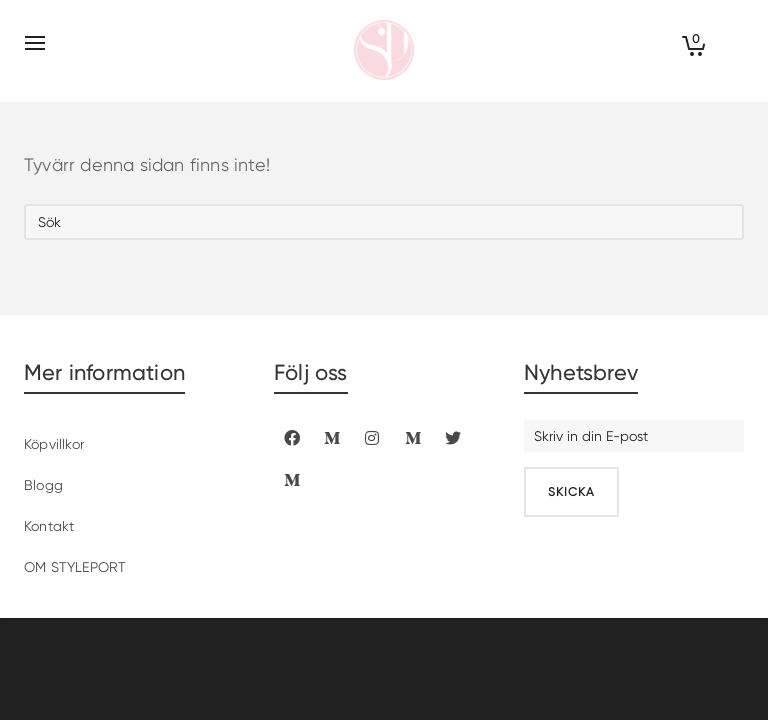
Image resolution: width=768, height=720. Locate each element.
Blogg (43, 485)
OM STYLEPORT (75, 567)
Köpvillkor (54, 444)
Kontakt (49, 526)
